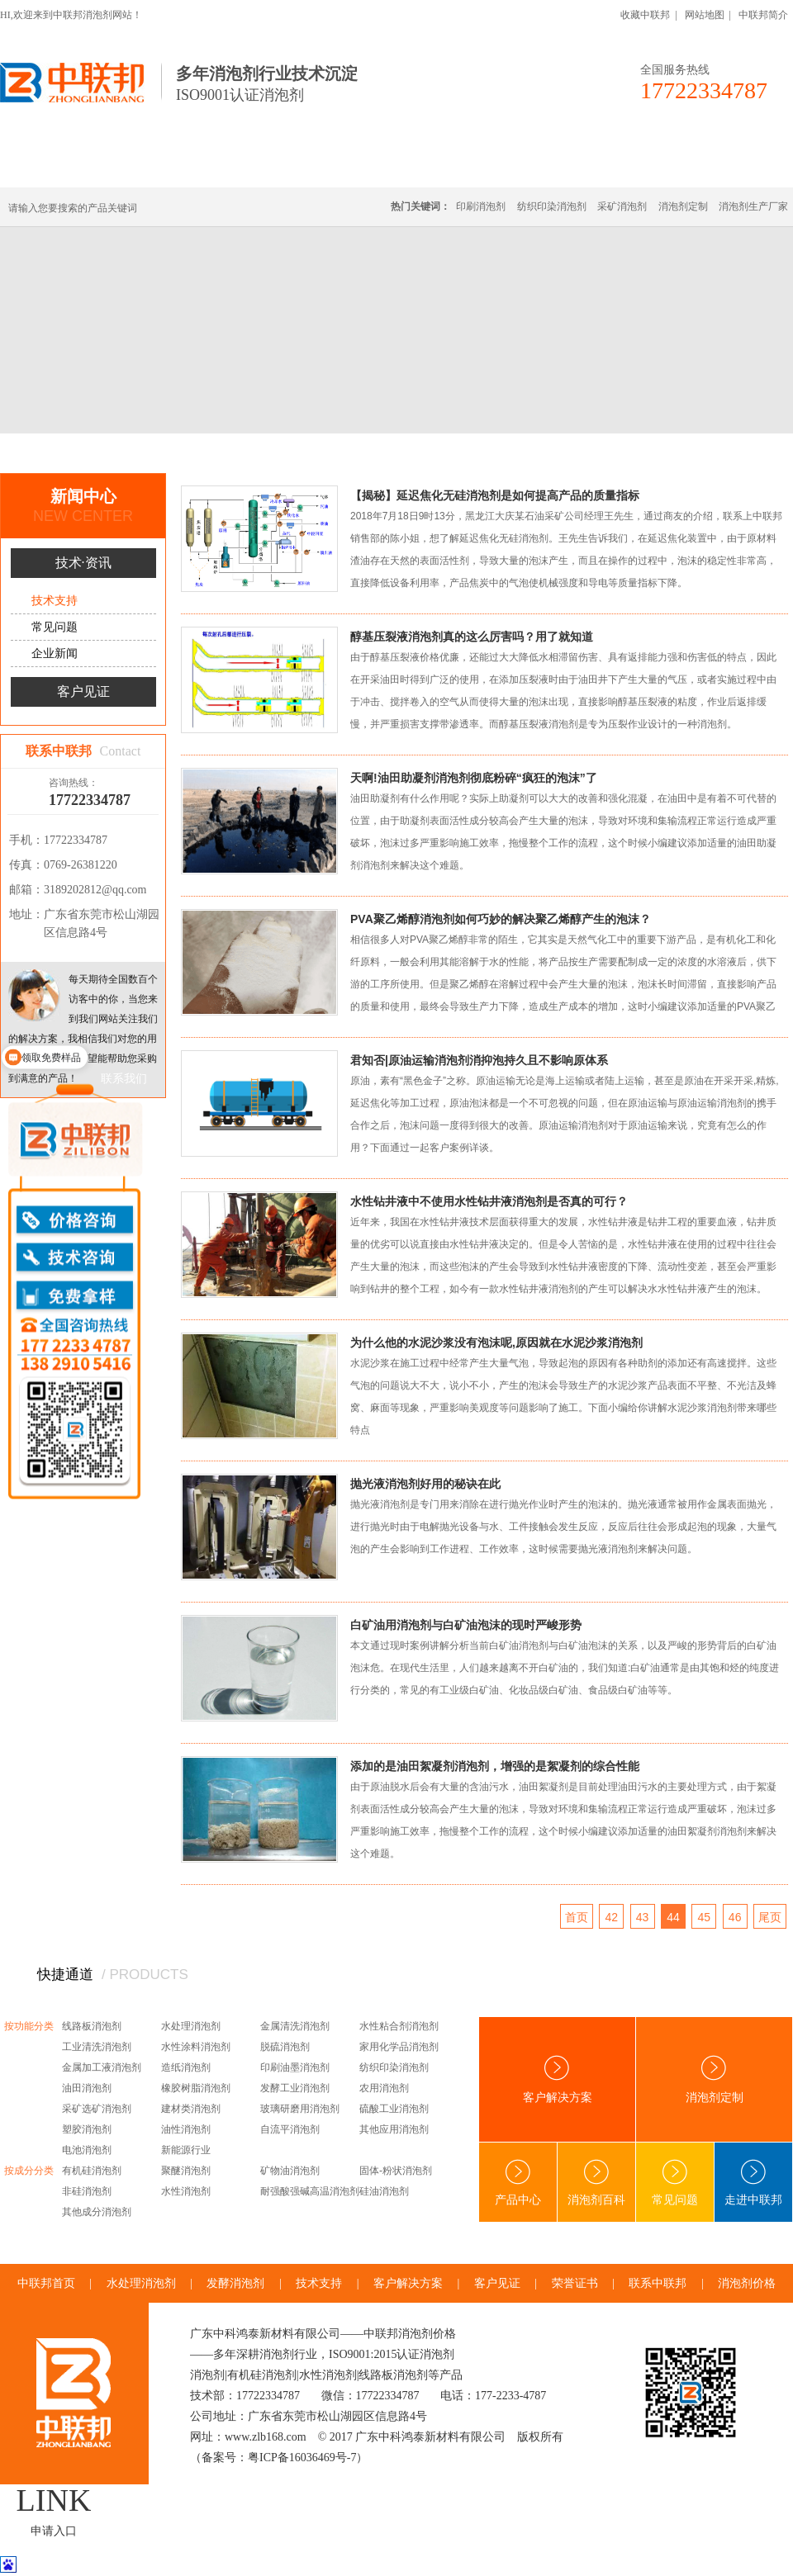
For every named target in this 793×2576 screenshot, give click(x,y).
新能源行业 (186, 2150)
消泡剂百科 (596, 2182)
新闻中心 (125, 453)
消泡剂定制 (453, 167)
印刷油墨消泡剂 (295, 2067)
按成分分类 (29, 2170)
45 (704, 1917)
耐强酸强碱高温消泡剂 (309, 2191)
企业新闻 (54, 653)
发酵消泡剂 (235, 2283)
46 (735, 1917)
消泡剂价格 (747, 2283)
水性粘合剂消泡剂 (399, 2026)
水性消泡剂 (186, 2191)
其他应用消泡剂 (394, 2129)
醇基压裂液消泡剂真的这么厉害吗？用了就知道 (471, 636)
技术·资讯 (642, 167)
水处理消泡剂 (357, 167)
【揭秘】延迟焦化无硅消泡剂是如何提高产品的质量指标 (494, 495)
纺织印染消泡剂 (551, 206)
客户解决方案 (557, 2079)
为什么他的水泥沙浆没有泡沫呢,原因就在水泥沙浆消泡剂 (496, 1342)
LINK (54, 2500)
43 (642, 1917)
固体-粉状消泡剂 (395, 2170)
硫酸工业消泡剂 (394, 2108)
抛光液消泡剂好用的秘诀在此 (425, 1483)
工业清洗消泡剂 (96, 2047)
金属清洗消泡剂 (295, 2026)
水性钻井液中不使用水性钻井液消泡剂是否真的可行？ (489, 1201)
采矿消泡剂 (622, 206)
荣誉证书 (575, 2283)
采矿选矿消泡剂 (96, 2108)
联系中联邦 (726, 167)
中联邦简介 (763, 15)
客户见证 (83, 691)
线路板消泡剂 (257, 167)
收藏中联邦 (645, 15)
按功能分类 (29, 2026)
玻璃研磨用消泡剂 (300, 2108)
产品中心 (518, 2182)
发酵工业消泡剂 (295, 2088)
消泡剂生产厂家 (753, 206)
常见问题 (54, 627)
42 (611, 1917)
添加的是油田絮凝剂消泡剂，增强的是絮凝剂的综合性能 (494, 1766)
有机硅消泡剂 (156, 167)
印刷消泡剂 (481, 206)
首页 (77, 453)
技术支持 (248, 453)
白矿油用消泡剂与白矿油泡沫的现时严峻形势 (466, 1624)
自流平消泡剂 (290, 2129)
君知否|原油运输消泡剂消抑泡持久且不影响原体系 (479, 1060)
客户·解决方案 (549, 167)
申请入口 (54, 2531)
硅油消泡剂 (384, 2191)
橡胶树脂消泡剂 (195, 2088)
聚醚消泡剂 (186, 2170)
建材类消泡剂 (191, 2108)
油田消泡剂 (87, 2088)
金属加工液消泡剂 (101, 2067)
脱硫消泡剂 (285, 2047)
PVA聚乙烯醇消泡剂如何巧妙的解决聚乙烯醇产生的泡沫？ (500, 919)
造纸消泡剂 (186, 2067)
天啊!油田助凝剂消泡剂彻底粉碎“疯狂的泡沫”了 (473, 777)
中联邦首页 (61, 167)
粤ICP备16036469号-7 (302, 2457)
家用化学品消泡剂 (399, 2047)
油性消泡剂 (186, 2129)
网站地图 (704, 15)
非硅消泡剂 (87, 2191)
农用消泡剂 (384, 2088)
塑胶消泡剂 (87, 2129)
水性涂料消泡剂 (195, 2047)
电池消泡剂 (87, 2150)
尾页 (769, 1917)
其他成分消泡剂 (96, 2212)
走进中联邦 (753, 2182)
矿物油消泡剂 (290, 2170)
